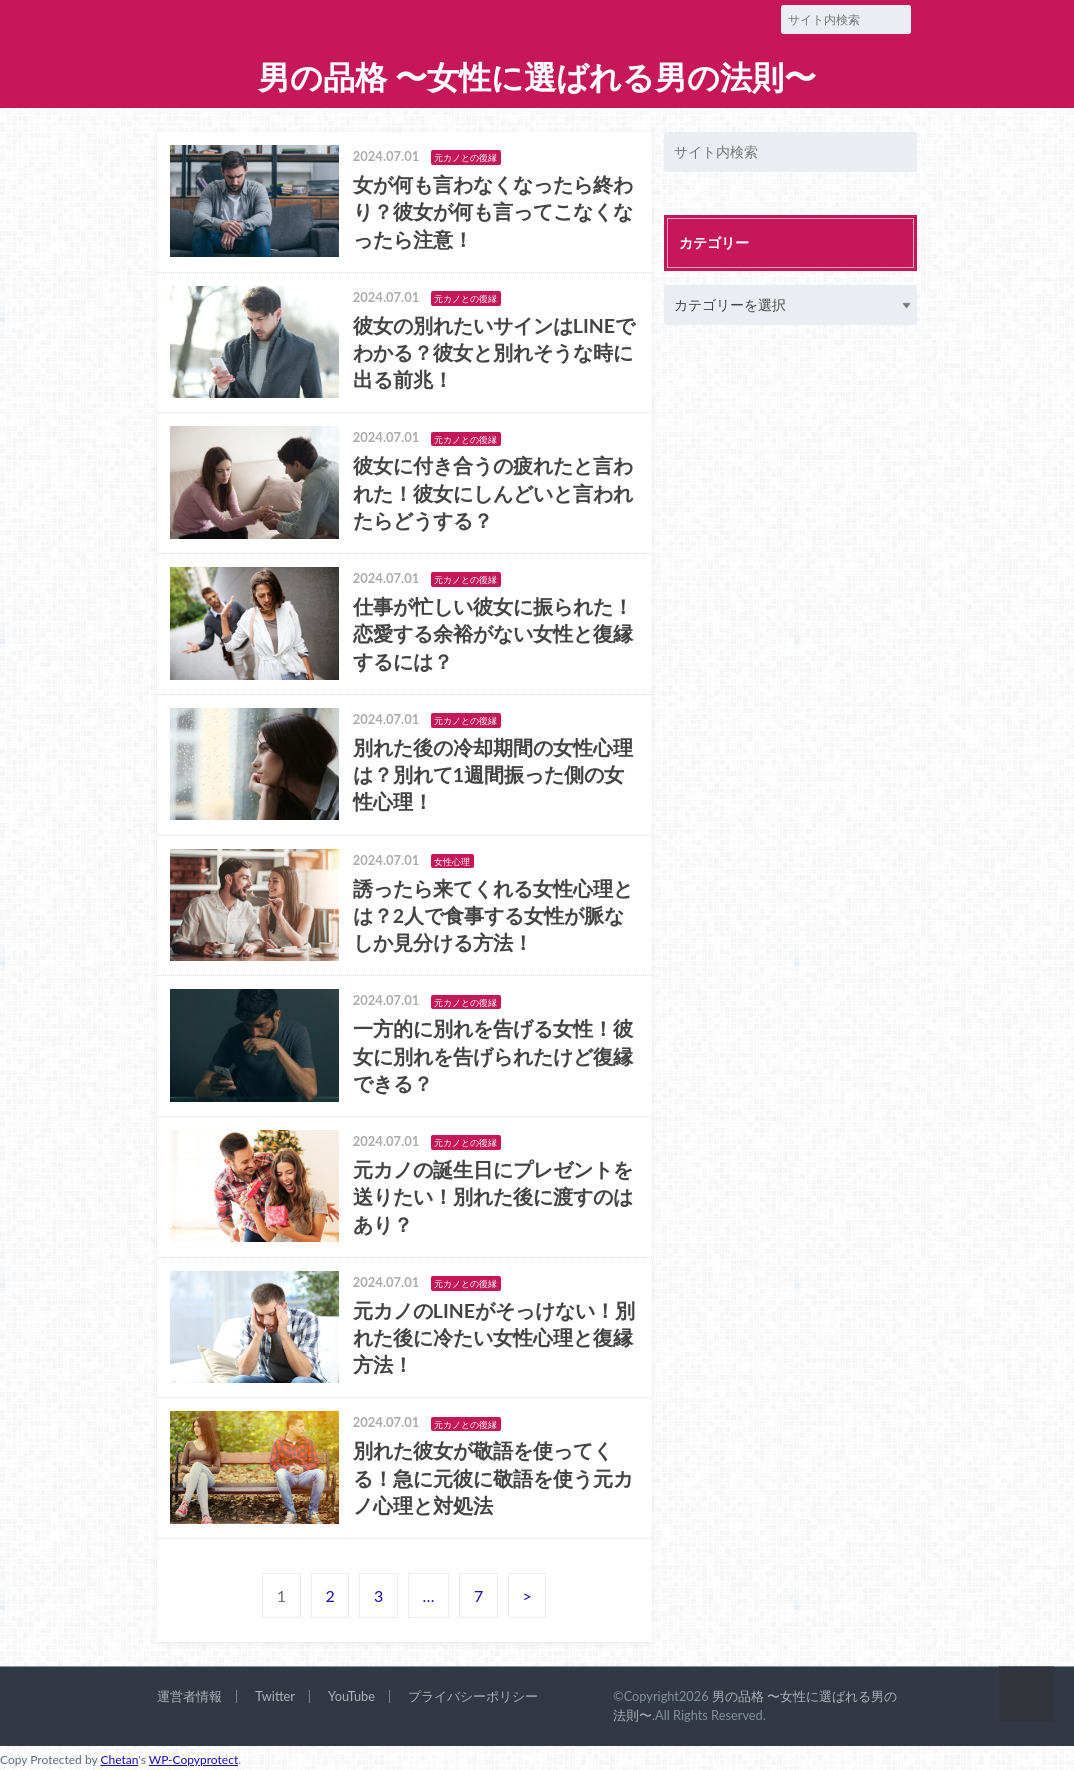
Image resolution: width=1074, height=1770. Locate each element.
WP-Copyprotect (193, 1759)
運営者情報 (189, 1696)
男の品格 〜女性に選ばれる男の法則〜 (537, 77)
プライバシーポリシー (473, 1696)
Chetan (119, 1759)
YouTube (351, 1696)
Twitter (274, 1696)
